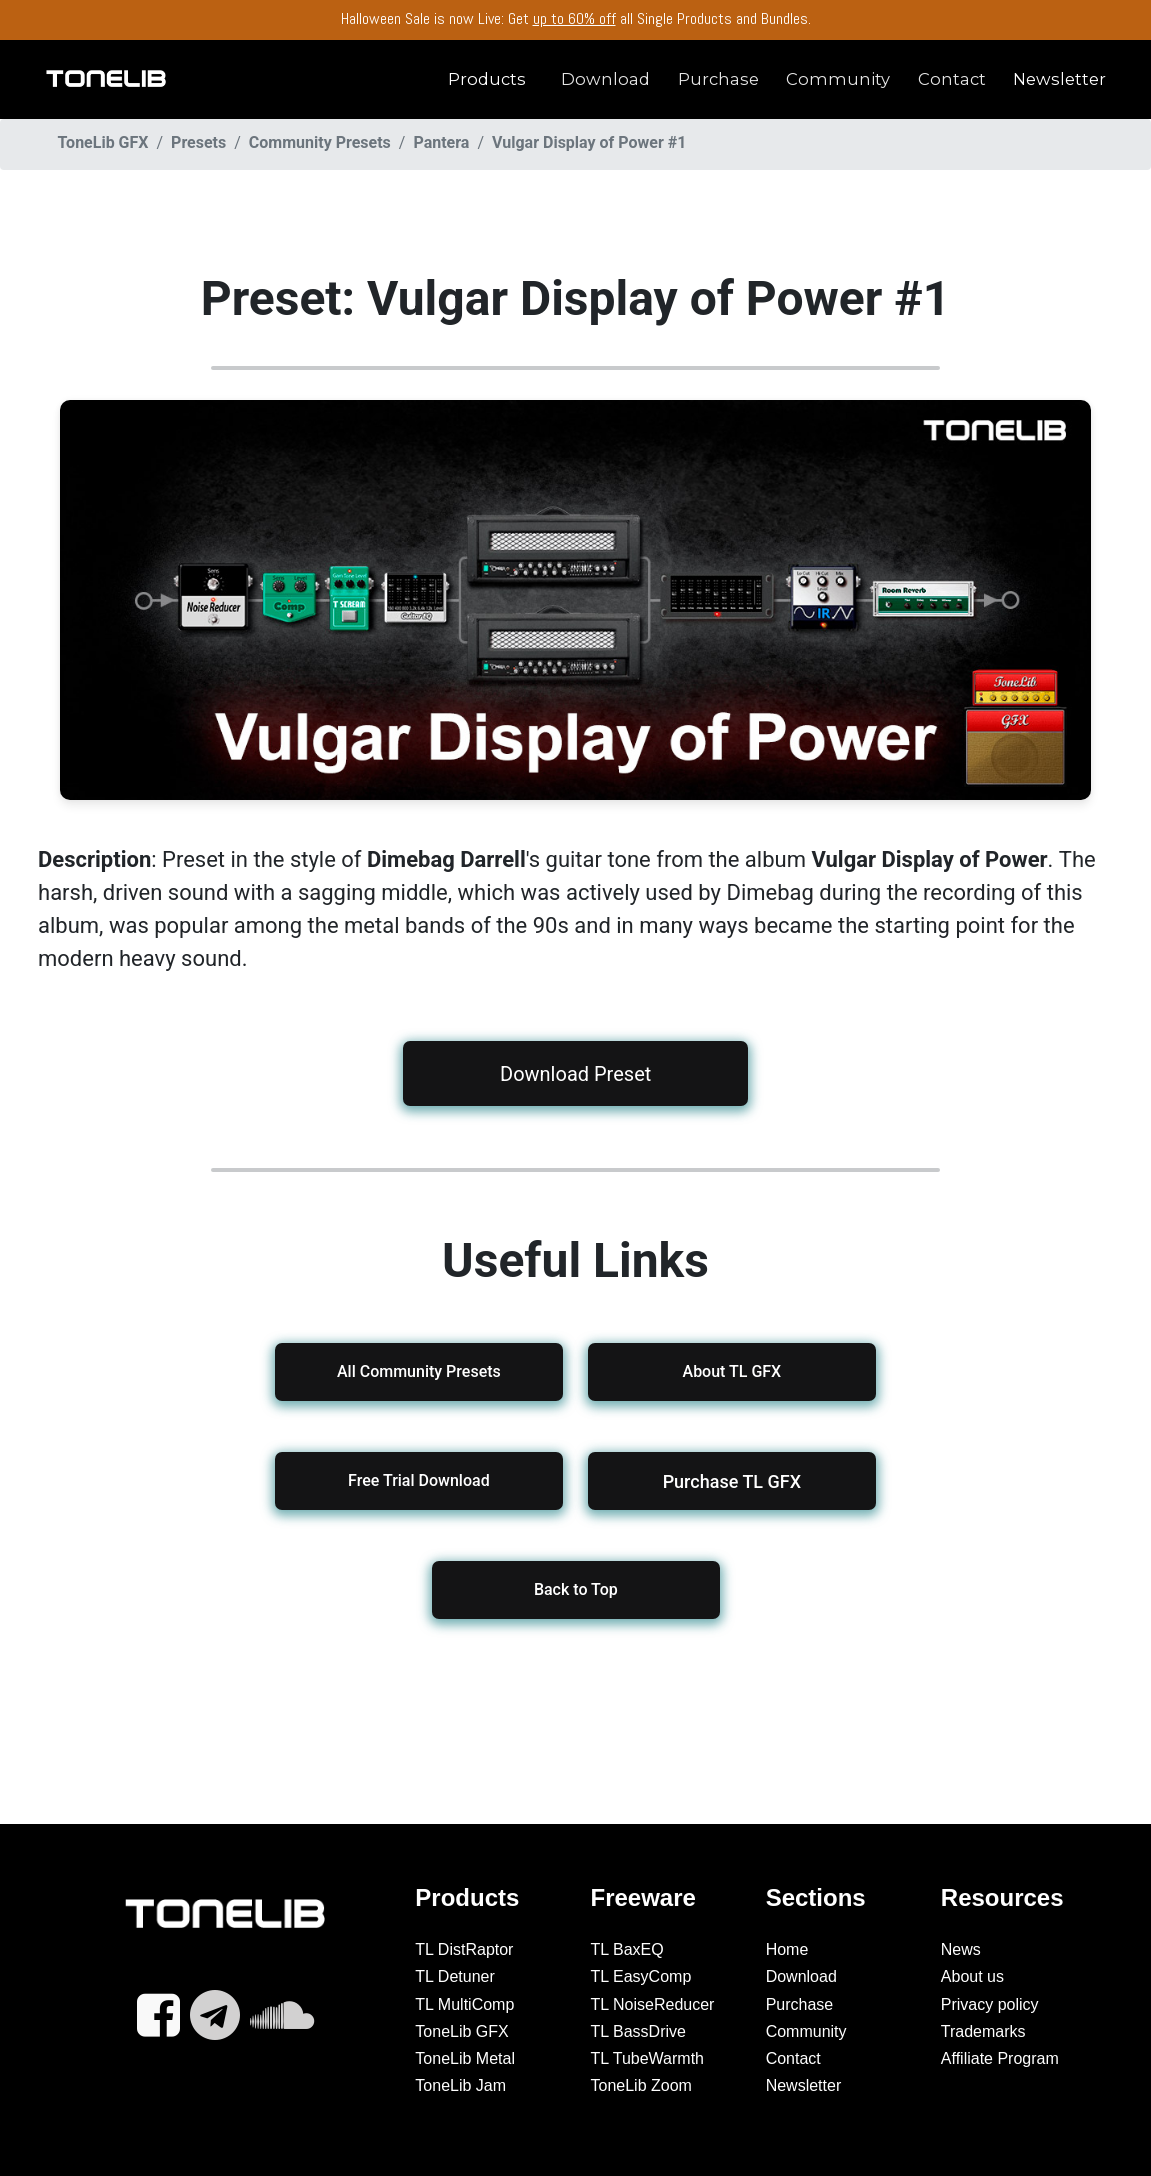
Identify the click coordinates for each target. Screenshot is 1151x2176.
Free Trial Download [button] (419, 1480)
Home (787, 1949)
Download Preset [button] (575, 1074)
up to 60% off (574, 18)
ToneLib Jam (460, 2085)
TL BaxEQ (627, 1949)
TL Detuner (454, 1976)
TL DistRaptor (464, 1949)
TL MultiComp (464, 2004)
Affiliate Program (1000, 2058)
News (961, 1949)
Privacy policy (990, 2004)
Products (487, 79)
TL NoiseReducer (653, 2004)
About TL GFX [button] (732, 1371)
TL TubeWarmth (648, 2058)
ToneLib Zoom (641, 2085)
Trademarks (983, 2031)
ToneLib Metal (465, 2058)
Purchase (718, 79)
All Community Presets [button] (419, 1371)
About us (972, 1976)
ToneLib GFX (461, 2031)
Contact (952, 79)
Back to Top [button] (576, 1589)
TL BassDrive (638, 2031)
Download (605, 79)
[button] (732, 1481)
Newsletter (1059, 79)
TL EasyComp (641, 1976)
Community (838, 79)
